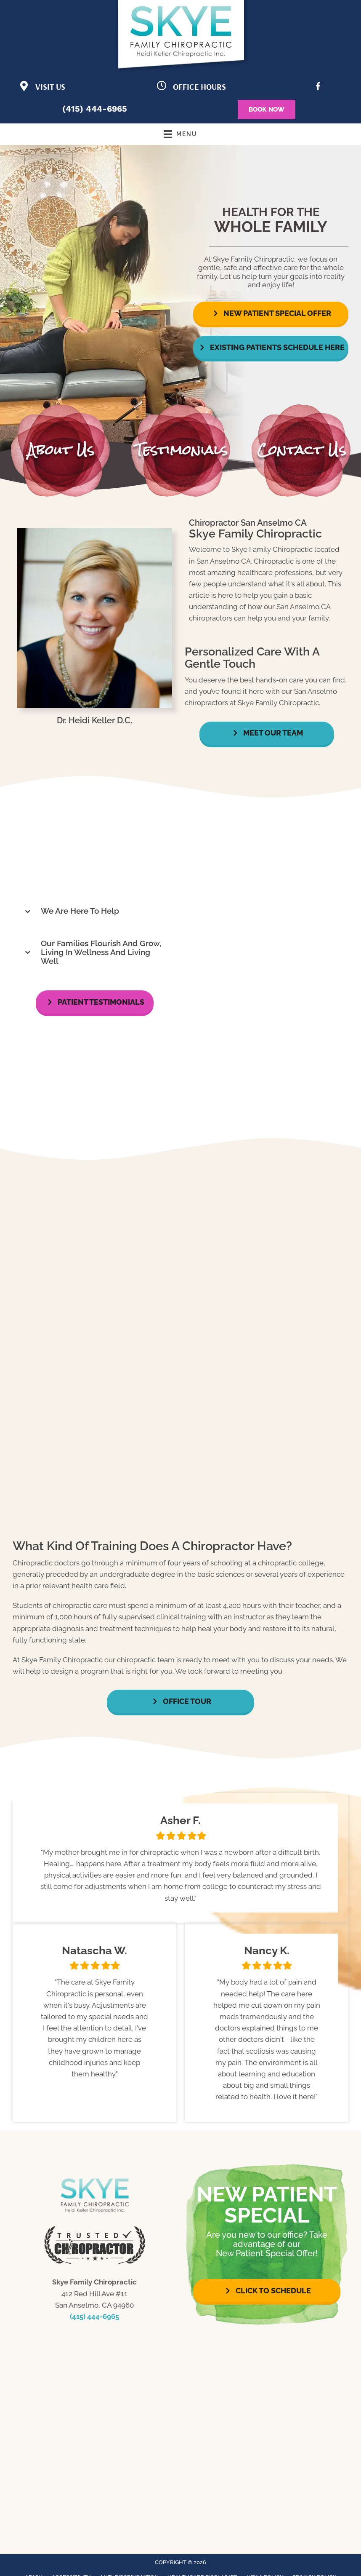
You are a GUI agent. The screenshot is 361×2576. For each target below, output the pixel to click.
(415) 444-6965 (94, 109)
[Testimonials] (180, 1858)
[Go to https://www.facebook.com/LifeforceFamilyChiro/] (318, 88)
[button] (270, 313)
